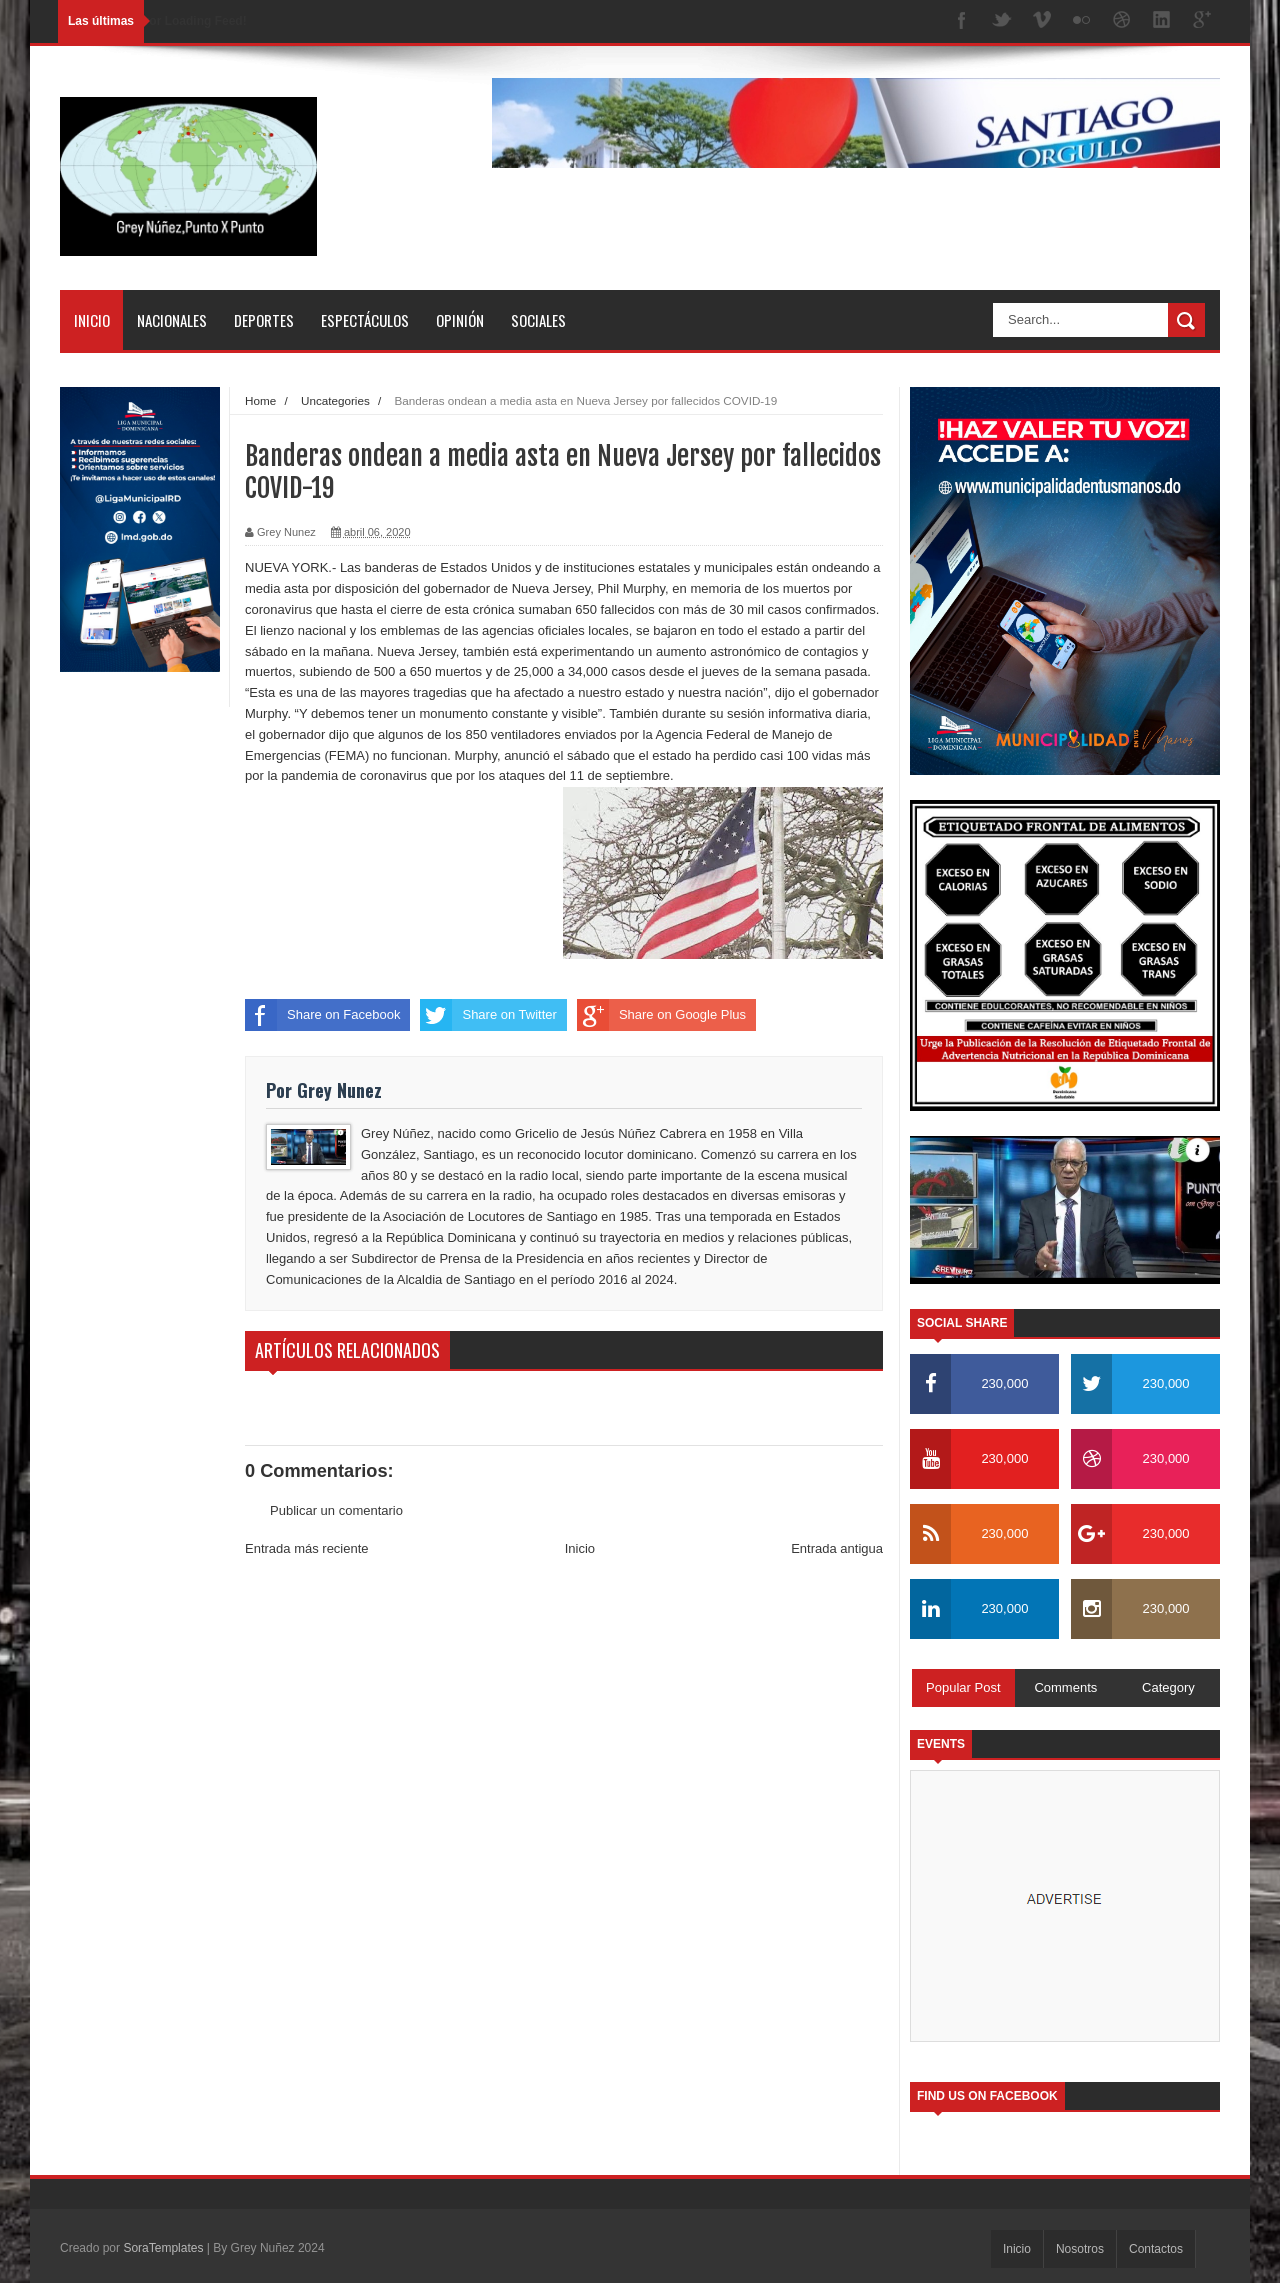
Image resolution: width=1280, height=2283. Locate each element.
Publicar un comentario (336, 1510)
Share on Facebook (322, 1015)
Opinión (460, 320)
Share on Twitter (488, 1015)
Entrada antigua (837, 1548)
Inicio (92, 320)
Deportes (264, 320)
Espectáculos (365, 320)
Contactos (1156, 2249)
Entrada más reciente (307, 1548)
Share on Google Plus (661, 1015)
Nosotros (1080, 2249)
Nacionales (172, 320)
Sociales (538, 320)
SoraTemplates (163, 2248)
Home (260, 400)
